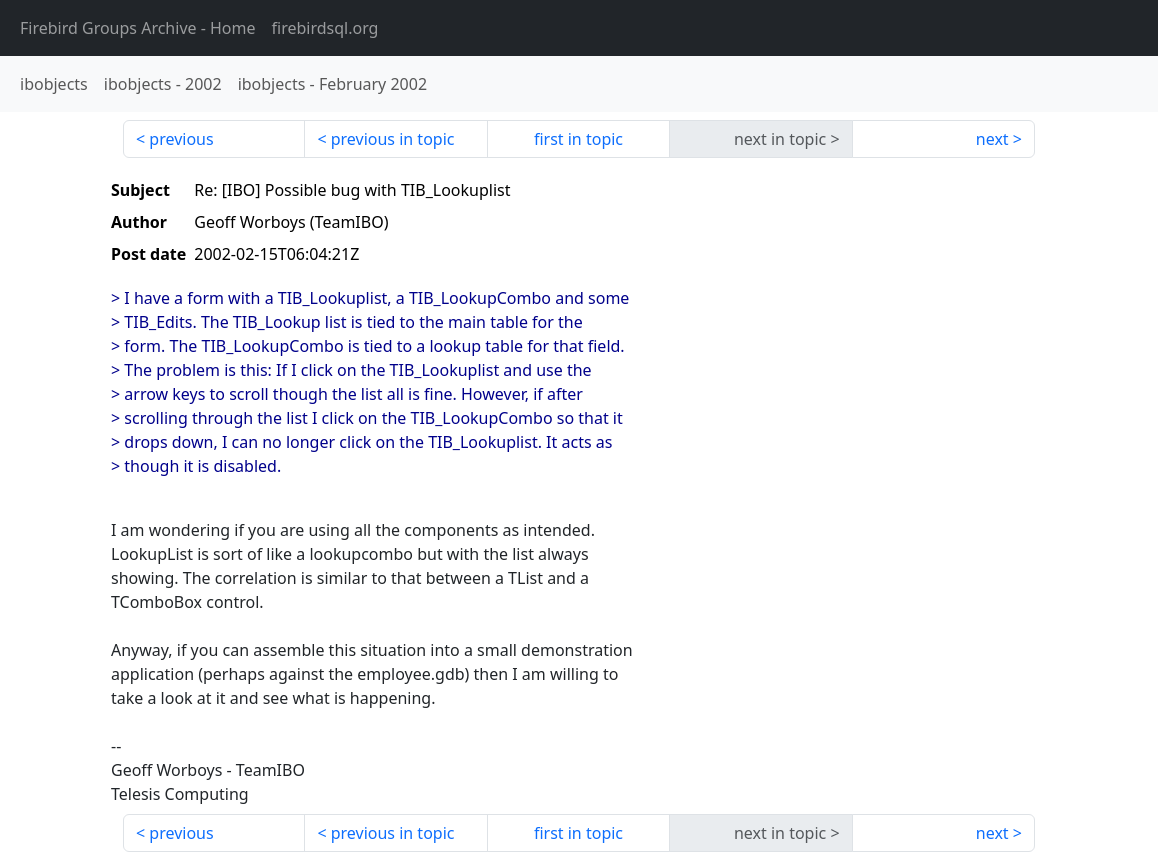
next (992, 139)
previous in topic (393, 139)
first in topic (578, 139)
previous (181, 139)
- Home (138, 28)
